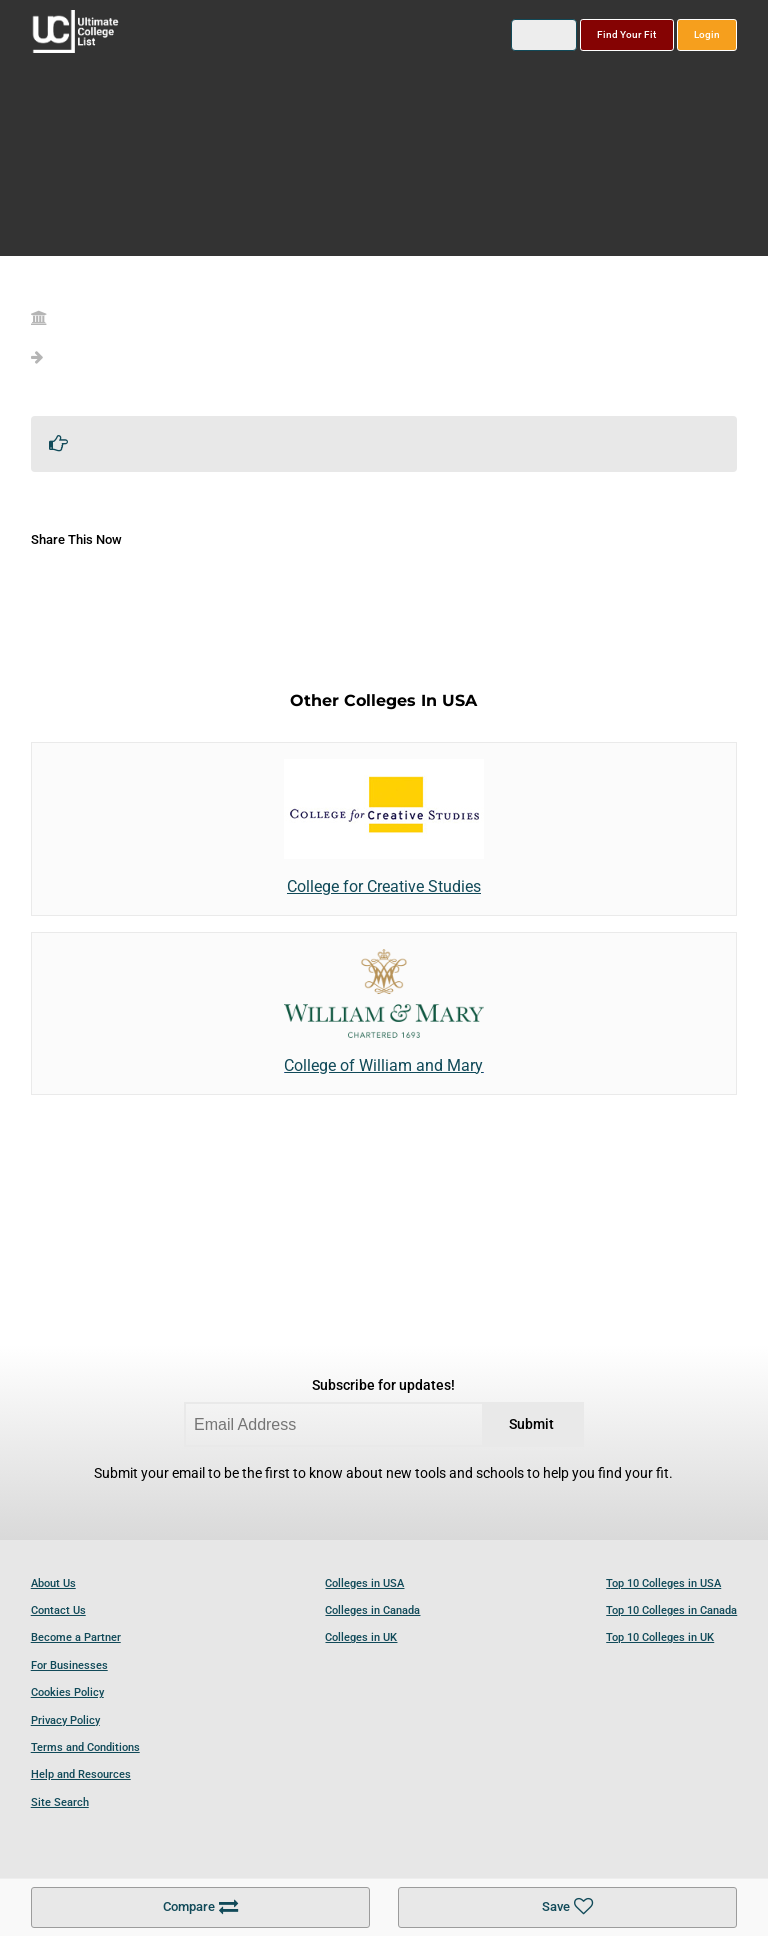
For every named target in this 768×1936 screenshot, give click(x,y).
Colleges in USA (364, 1583)
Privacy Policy (65, 1720)
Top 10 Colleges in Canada (671, 1610)
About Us (53, 1583)
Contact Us (58, 1610)
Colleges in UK (361, 1637)
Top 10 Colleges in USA (663, 1583)
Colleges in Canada (372, 1610)
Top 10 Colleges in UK (660, 1637)
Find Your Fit (626, 34)
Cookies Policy (67, 1692)
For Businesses (69, 1665)
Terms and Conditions (85, 1747)
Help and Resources (81, 1774)
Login (707, 34)
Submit (531, 1424)
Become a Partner (76, 1637)
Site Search (60, 1802)
